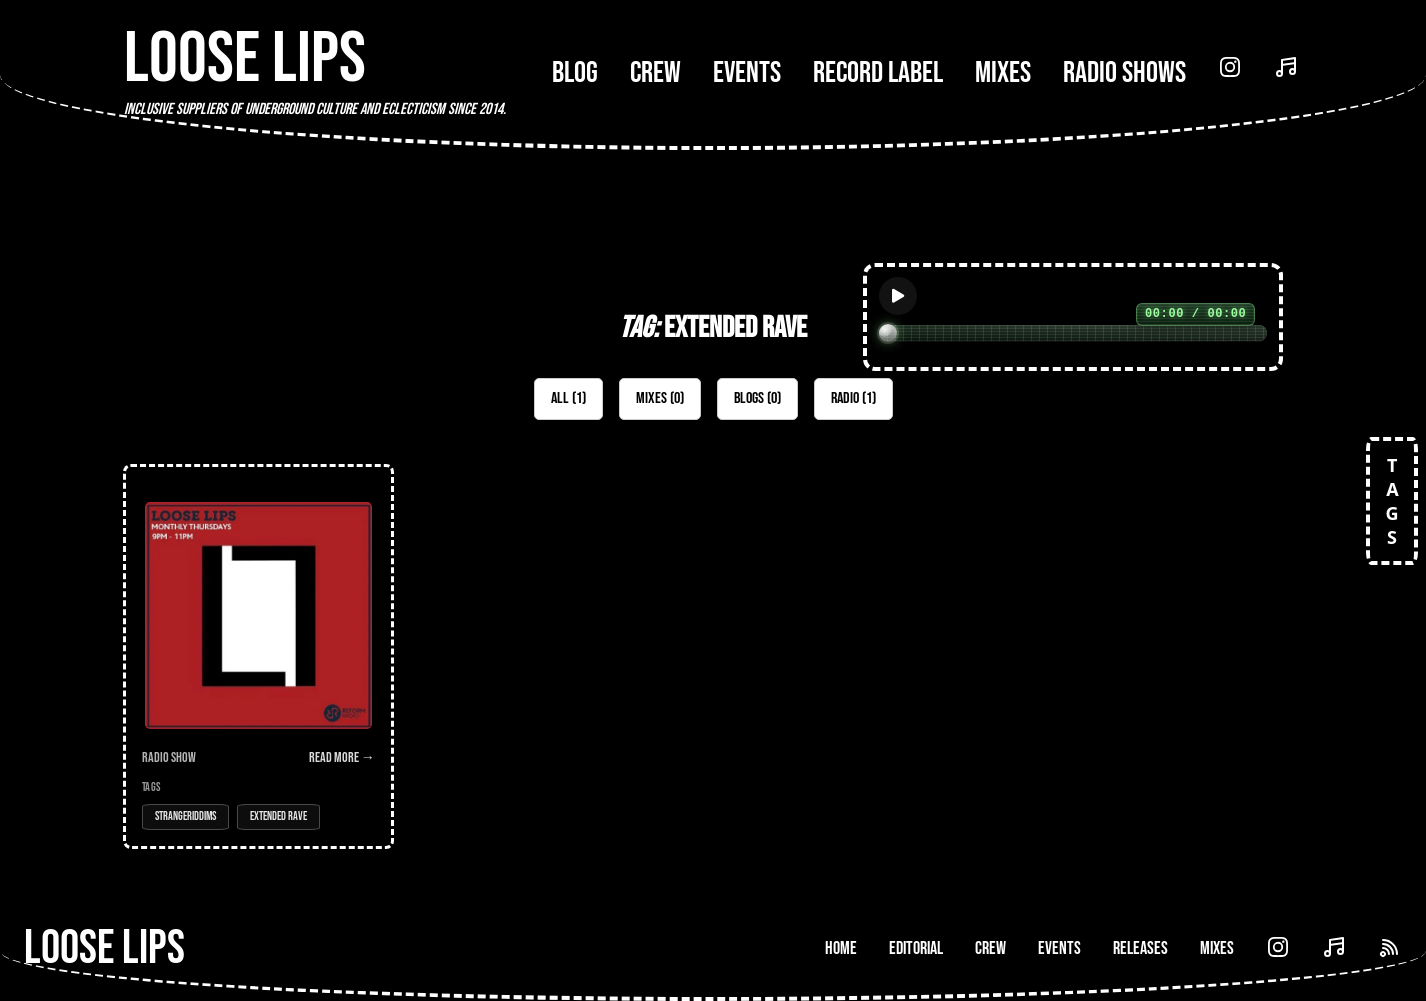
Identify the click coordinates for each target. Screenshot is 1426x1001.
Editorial (916, 948)
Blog (575, 73)
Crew (655, 73)
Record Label (878, 73)
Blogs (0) (757, 398)
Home (841, 948)
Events (747, 73)
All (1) (568, 398)
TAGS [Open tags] (1392, 501)
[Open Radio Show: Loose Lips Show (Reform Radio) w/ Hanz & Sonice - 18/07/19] (258, 656)
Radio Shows (1124, 73)
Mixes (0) (660, 398)
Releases (1140, 948)
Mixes (1003, 73)
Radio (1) (853, 398)
